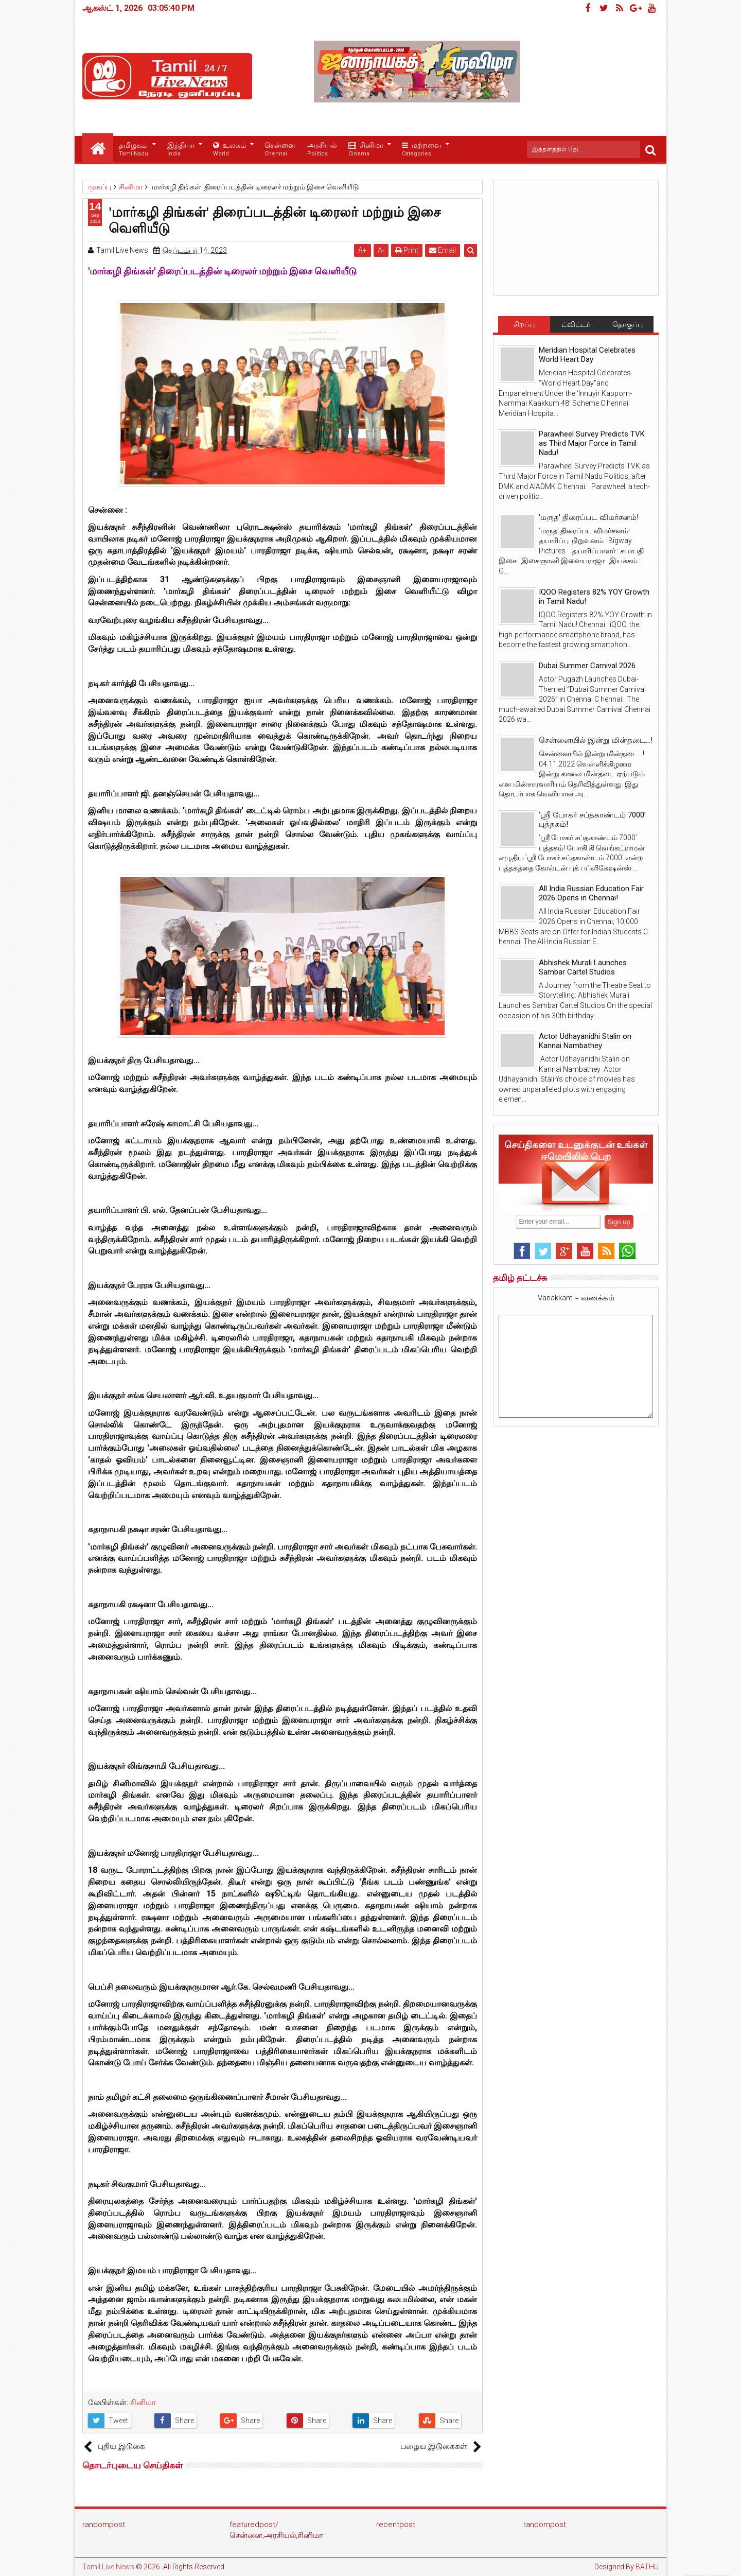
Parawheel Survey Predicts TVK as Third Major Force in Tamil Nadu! (592, 443)
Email (443, 250)
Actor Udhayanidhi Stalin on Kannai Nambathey (585, 1041)
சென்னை (279, 149)
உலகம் (229, 149)
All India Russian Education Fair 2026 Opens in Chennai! (591, 893)
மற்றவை (421, 149)
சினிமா (365, 149)
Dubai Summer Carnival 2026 (587, 665)
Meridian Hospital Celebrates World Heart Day (587, 354)
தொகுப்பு (627, 324)
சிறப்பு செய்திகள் (523, 326)
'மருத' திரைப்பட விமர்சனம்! (589, 517)
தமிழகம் (133, 149)
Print (407, 250)
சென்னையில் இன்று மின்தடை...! (595, 740)
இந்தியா (181, 149)
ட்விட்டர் (575, 324)
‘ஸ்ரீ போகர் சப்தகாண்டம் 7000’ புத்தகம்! (592, 819)
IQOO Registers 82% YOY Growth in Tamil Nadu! (594, 596)
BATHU (647, 2567)
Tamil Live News (108, 2567)
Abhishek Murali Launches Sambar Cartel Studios (583, 967)
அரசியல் (322, 149)
